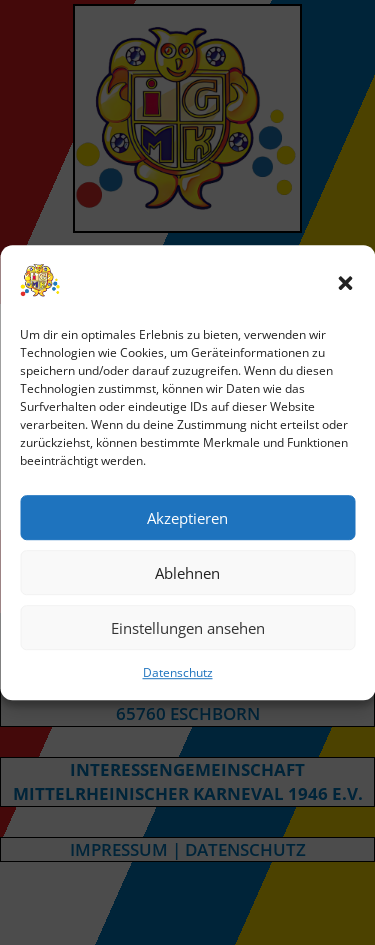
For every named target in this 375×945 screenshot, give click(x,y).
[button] (345, 283)
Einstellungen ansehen (188, 628)
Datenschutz (178, 673)
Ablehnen (187, 573)
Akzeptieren (187, 518)
